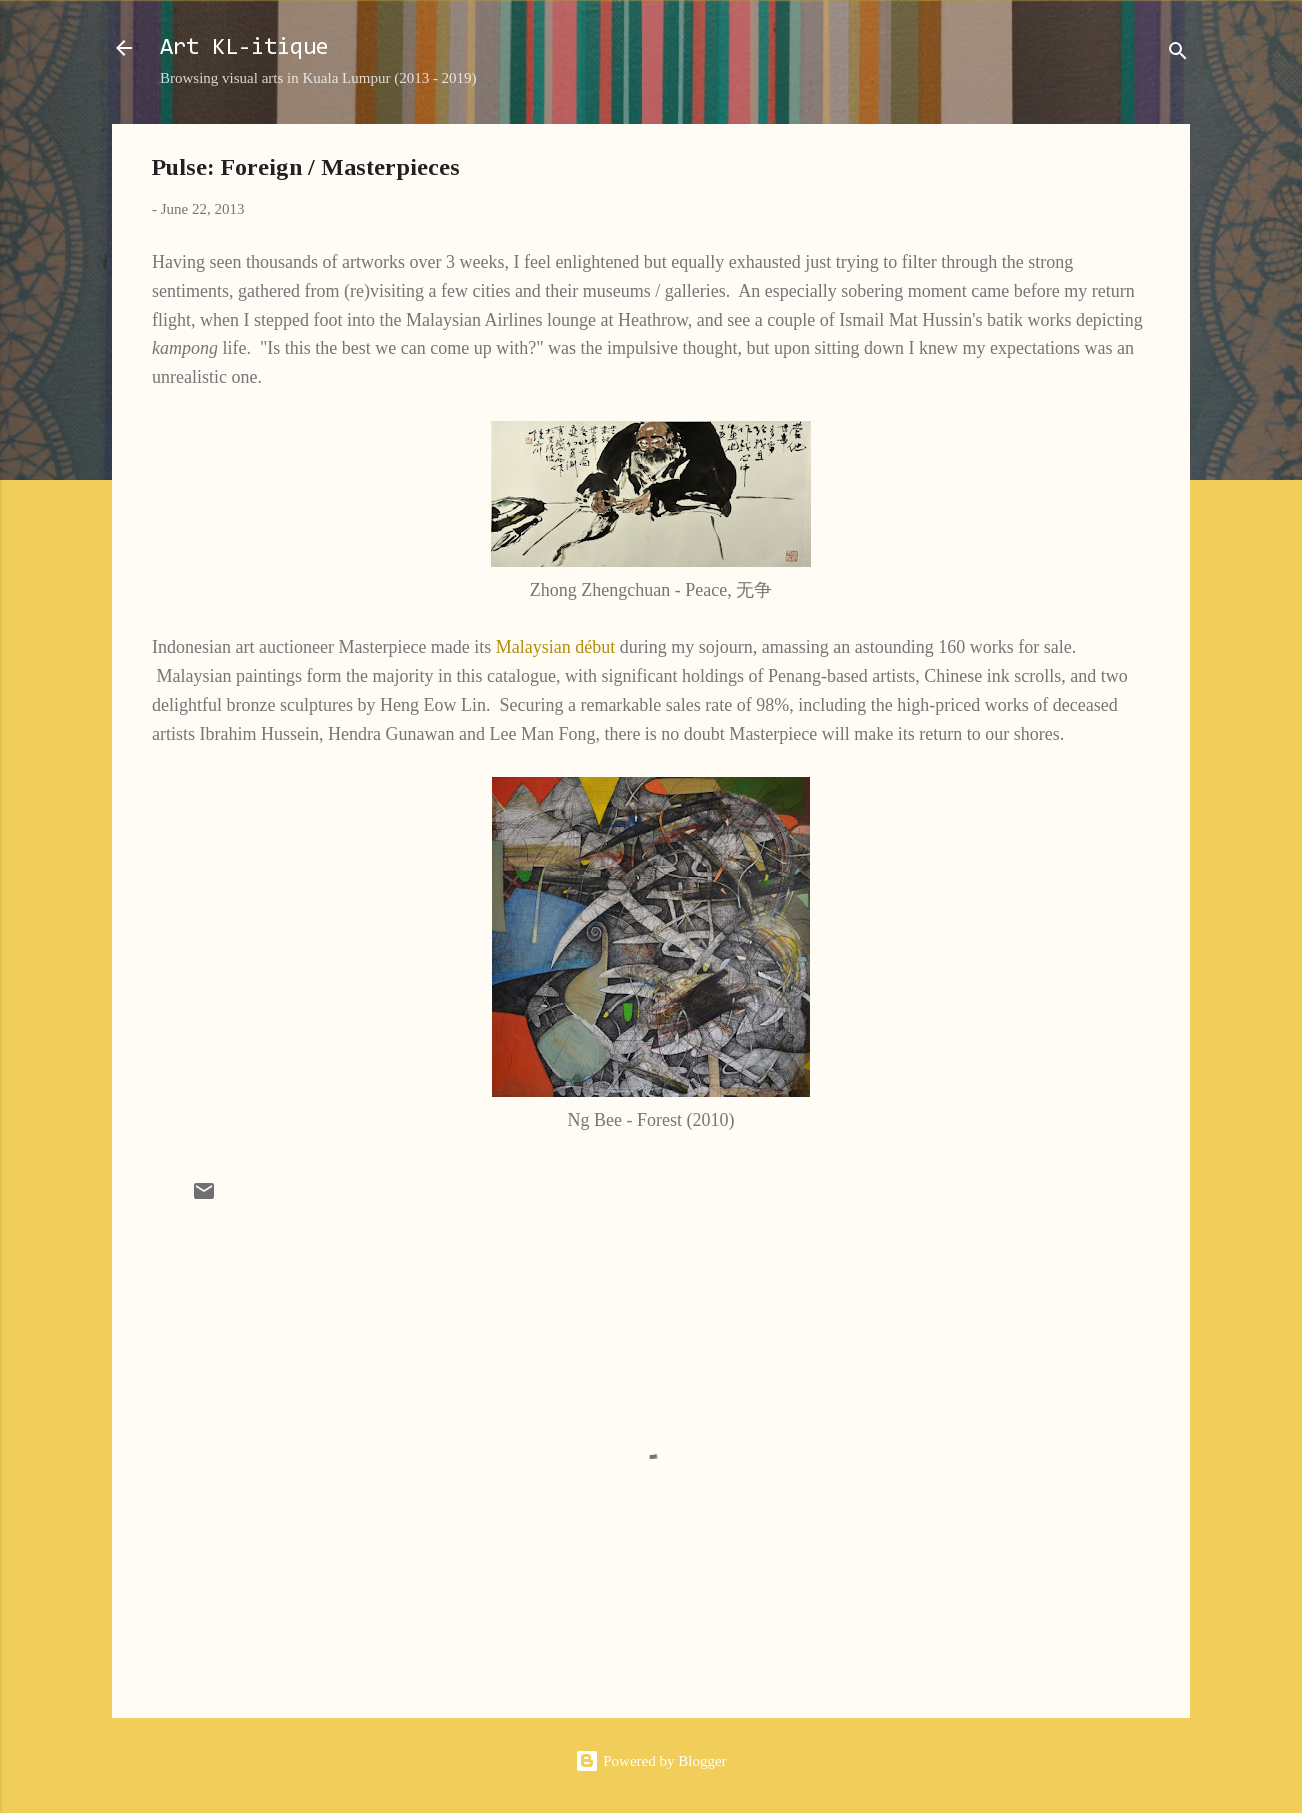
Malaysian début (555, 647)
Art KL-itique (244, 48)
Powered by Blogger (650, 1761)
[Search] (1178, 54)
